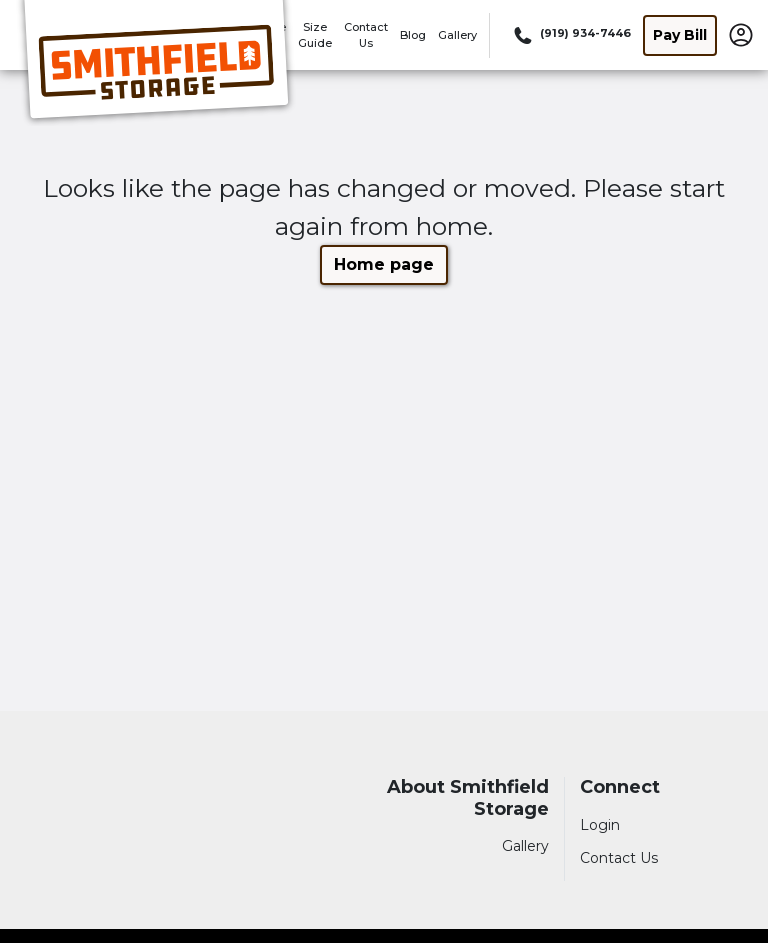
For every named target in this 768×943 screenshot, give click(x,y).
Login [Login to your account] (600, 825)
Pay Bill (680, 35)
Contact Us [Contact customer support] (619, 858)
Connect (620, 787)
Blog (413, 35)
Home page (384, 264)
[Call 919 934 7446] (570, 35)
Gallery (457, 35)
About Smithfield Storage (468, 798)
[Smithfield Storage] (156, 63)
